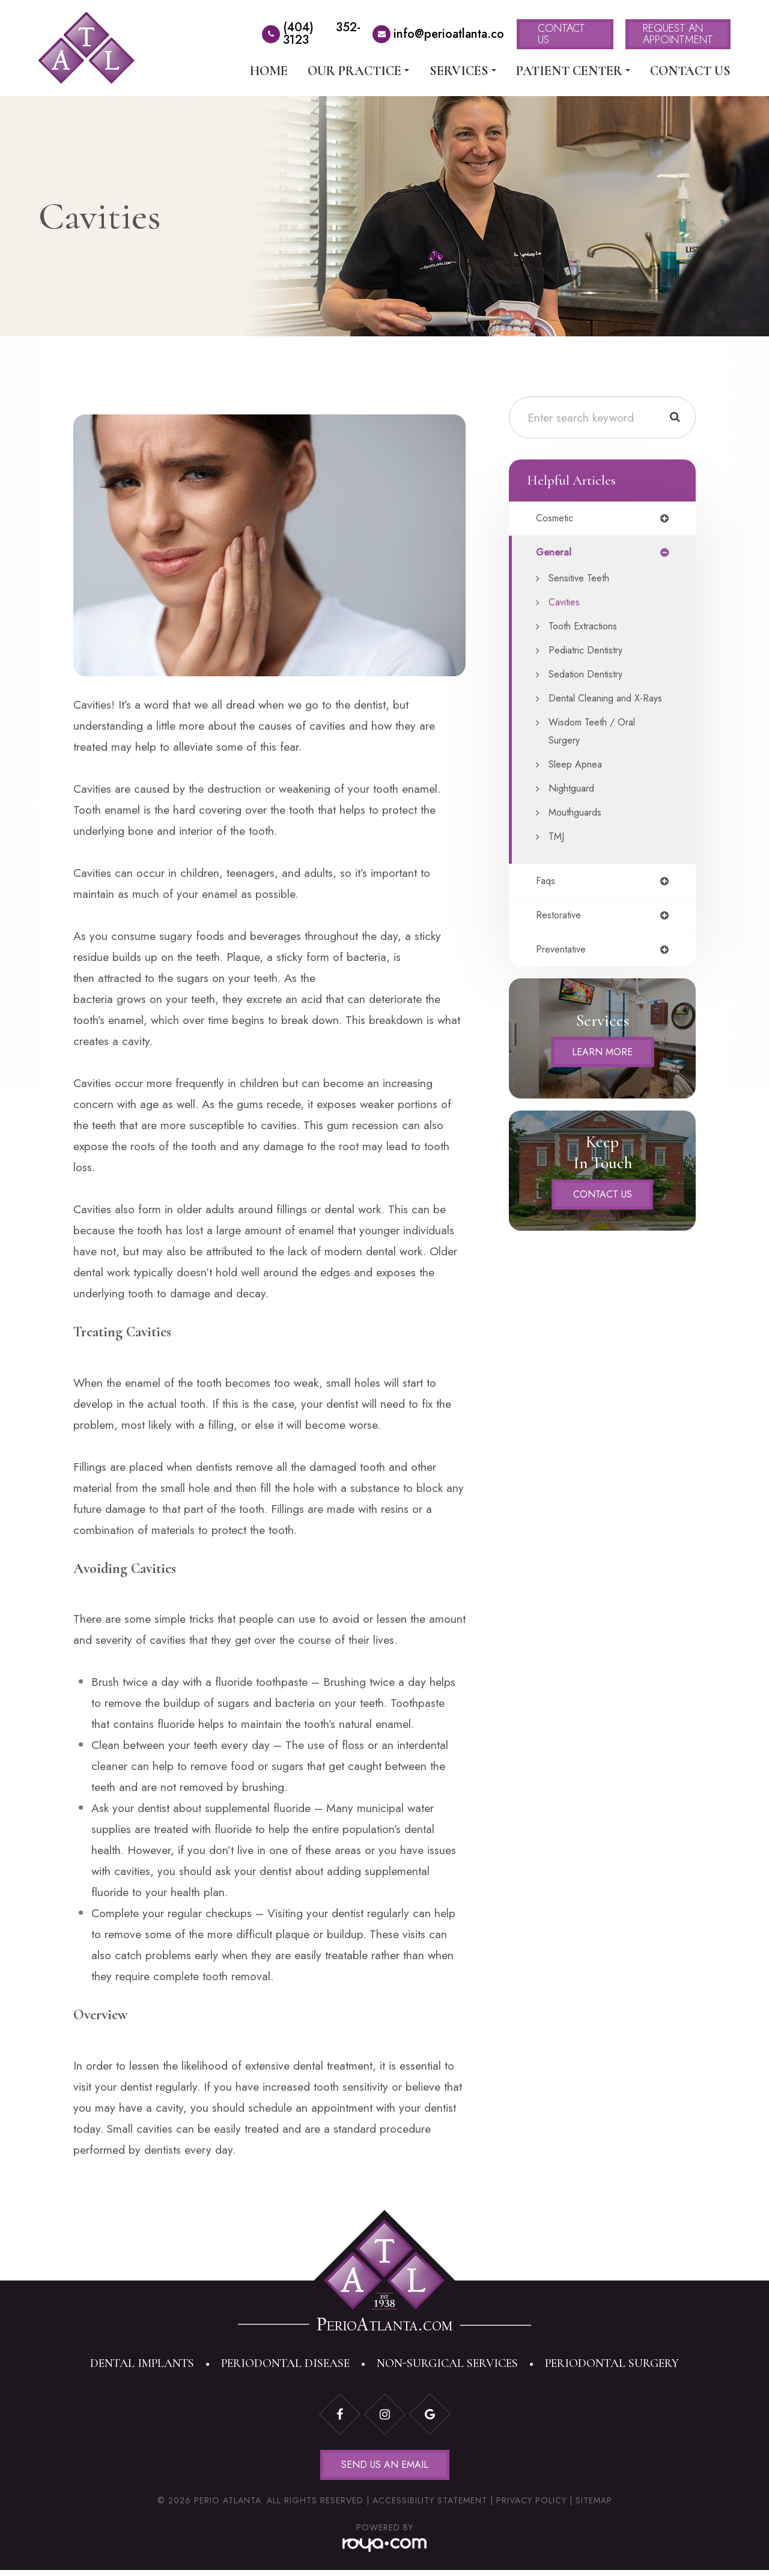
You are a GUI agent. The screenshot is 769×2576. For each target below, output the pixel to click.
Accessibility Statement (429, 2506)
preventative (563, 972)
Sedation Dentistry (589, 676)
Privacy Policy (531, 2506)
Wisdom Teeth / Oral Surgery (596, 751)
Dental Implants (142, 2363)
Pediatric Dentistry (589, 652)
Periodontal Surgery (612, 2363)
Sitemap (594, 2506)
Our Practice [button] (358, 70)
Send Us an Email (384, 2467)
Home (269, 70)
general (555, 554)
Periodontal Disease (285, 2363)
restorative (560, 937)
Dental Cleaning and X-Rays (600, 709)
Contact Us (690, 70)
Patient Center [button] (573, 70)
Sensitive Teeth (582, 580)
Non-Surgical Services (447, 2363)
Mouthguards (578, 832)
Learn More (603, 1075)
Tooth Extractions (587, 628)
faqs (546, 901)
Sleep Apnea (578, 784)
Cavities (566, 604)
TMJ (557, 856)
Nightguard (574, 808)
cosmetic (557, 519)
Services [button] (463, 70)
